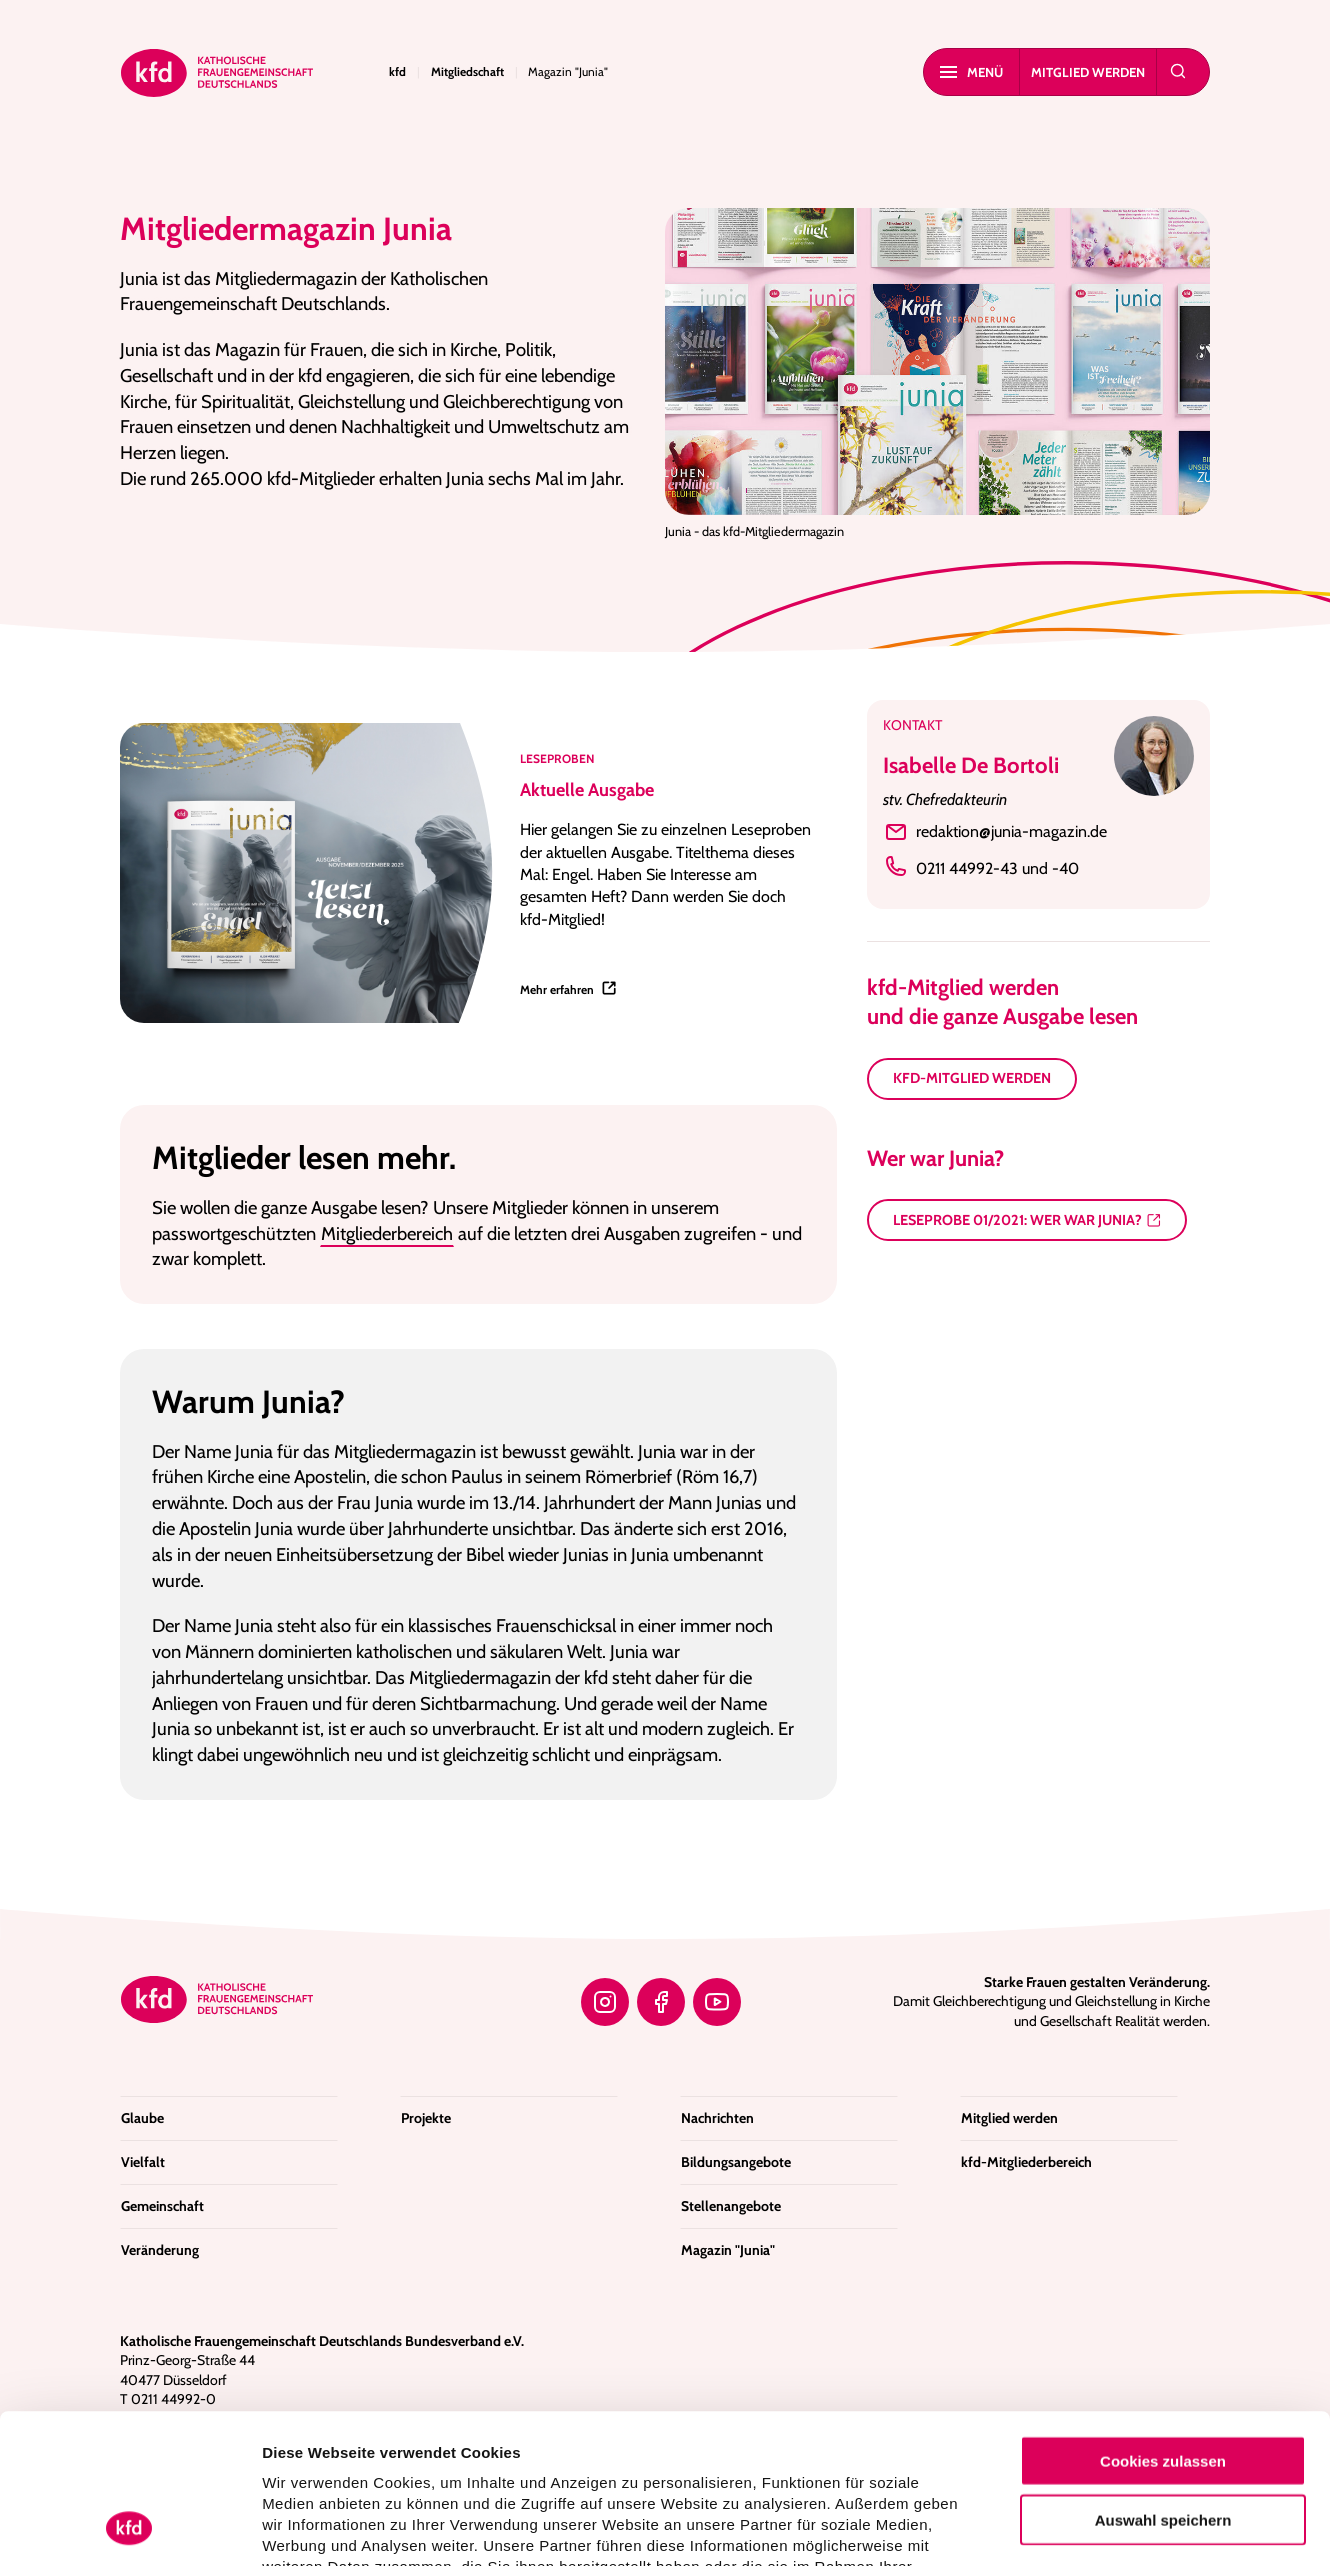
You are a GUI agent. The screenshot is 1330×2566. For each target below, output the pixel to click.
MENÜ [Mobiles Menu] (971, 72)
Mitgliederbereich (387, 1233)
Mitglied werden (1088, 72)
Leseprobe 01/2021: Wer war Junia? (1017, 1220)
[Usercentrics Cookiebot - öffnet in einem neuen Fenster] (129, 2527)
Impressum (775, 2447)
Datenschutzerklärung (634, 2447)
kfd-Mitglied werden (972, 1078)
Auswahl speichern (1163, 2379)
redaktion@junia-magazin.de (995, 832)
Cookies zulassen (1163, 2320)
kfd (397, 71)
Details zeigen (1064, 2526)
